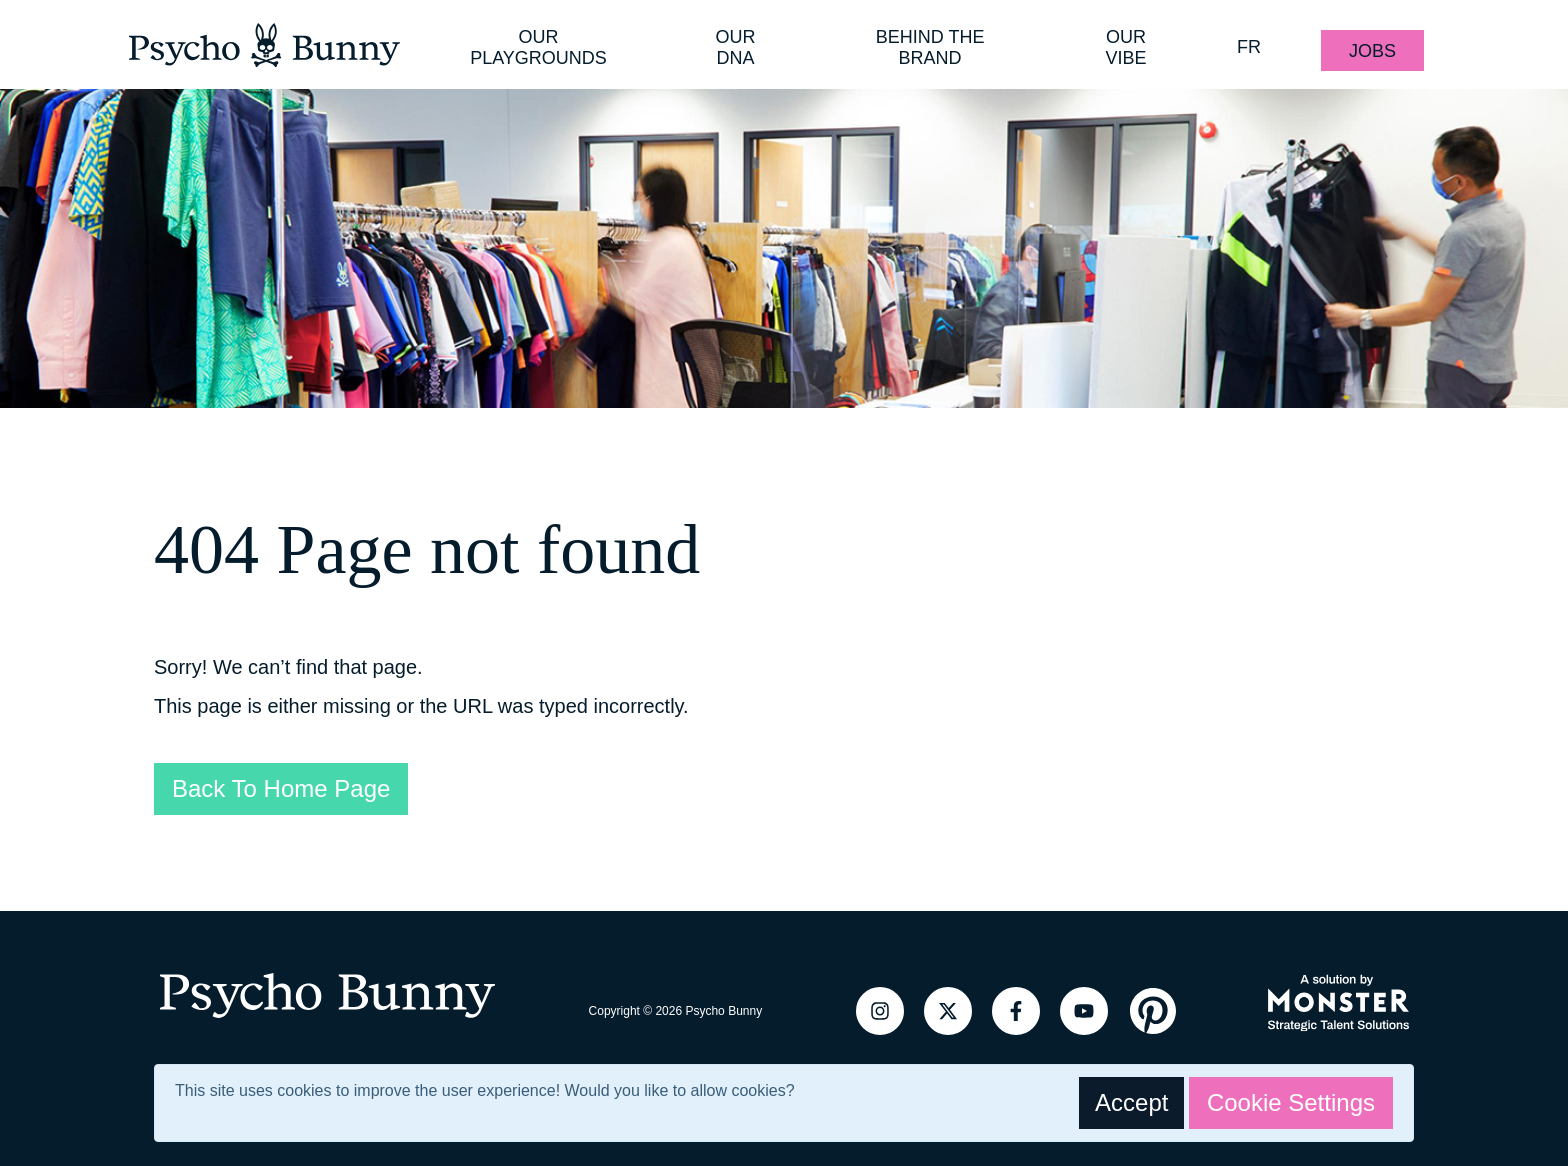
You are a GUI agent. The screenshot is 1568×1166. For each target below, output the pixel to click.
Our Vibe (1126, 47)
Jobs (1372, 51)
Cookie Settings (1291, 1102)
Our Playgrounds (538, 47)
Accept (1131, 1102)
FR (1249, 47)
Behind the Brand (930, 47)
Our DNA (735, 47)
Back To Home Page (281, 788)
